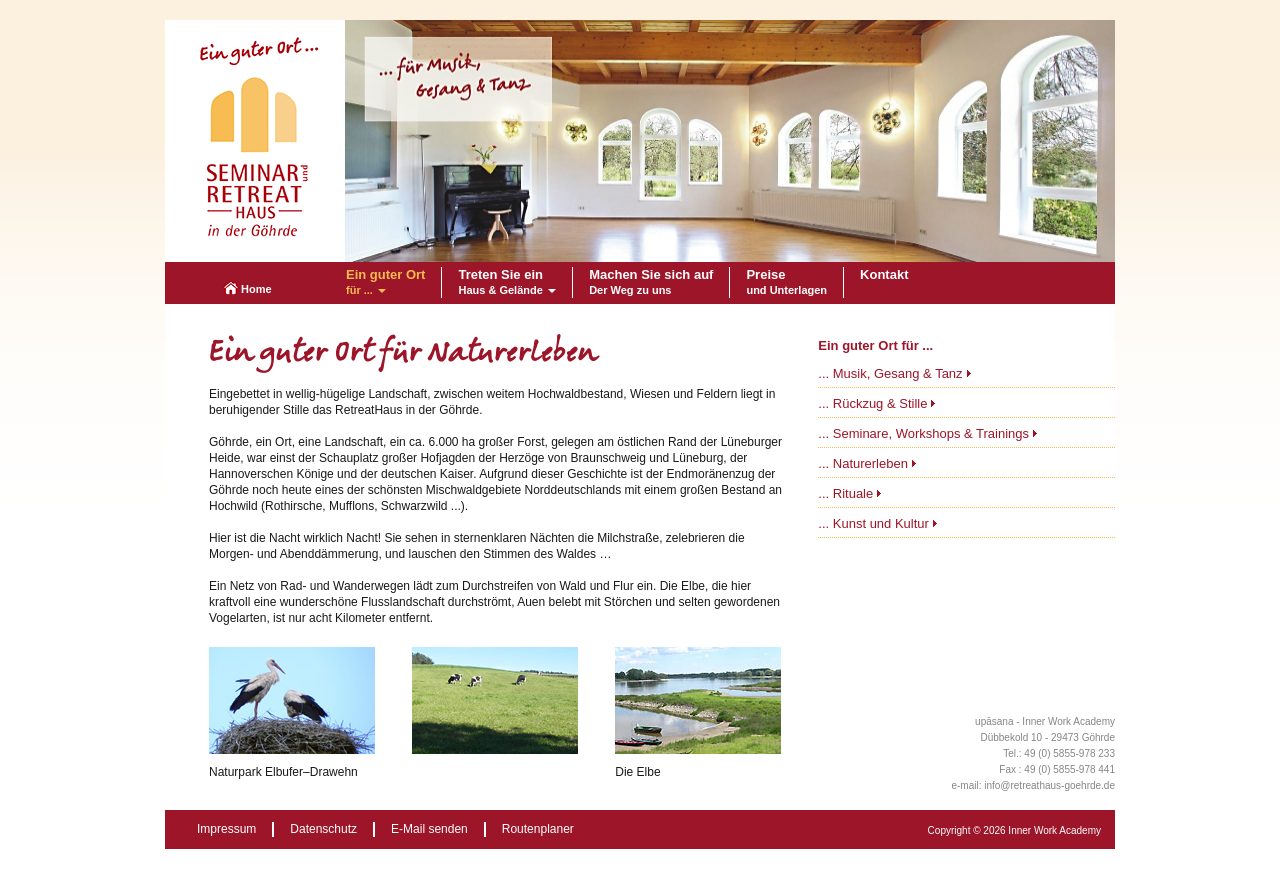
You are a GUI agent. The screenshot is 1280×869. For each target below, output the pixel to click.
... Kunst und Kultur (873, 523)
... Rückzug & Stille (872, 403)
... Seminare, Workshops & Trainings (923, 433)
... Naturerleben (863, 463)
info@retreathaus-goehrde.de (1049, 785)
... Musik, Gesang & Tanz (890, 373)
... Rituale (845, 493)
